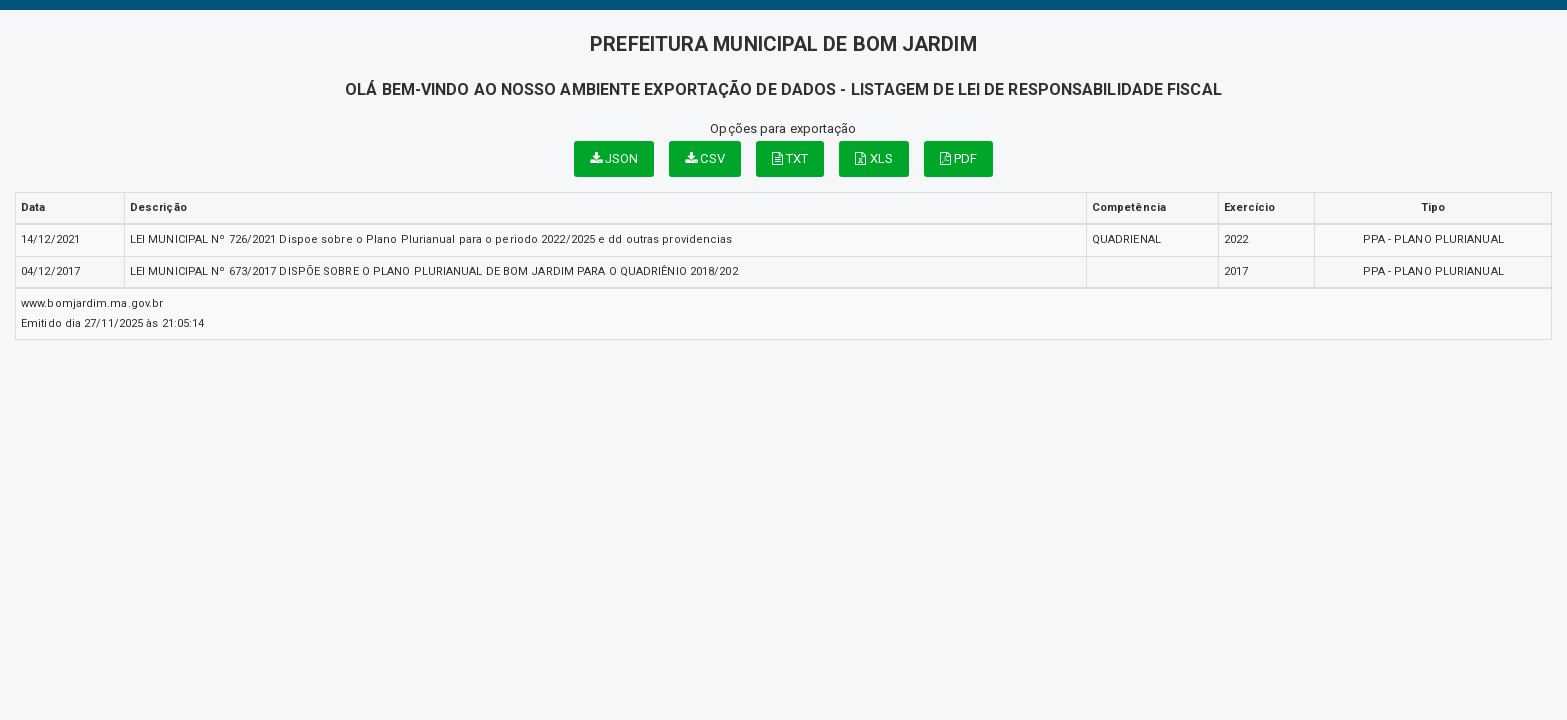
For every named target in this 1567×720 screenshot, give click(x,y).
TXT (790, 158)
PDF (959, 158)
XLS (874, 158)
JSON (614, 158)
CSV (705, 158)
